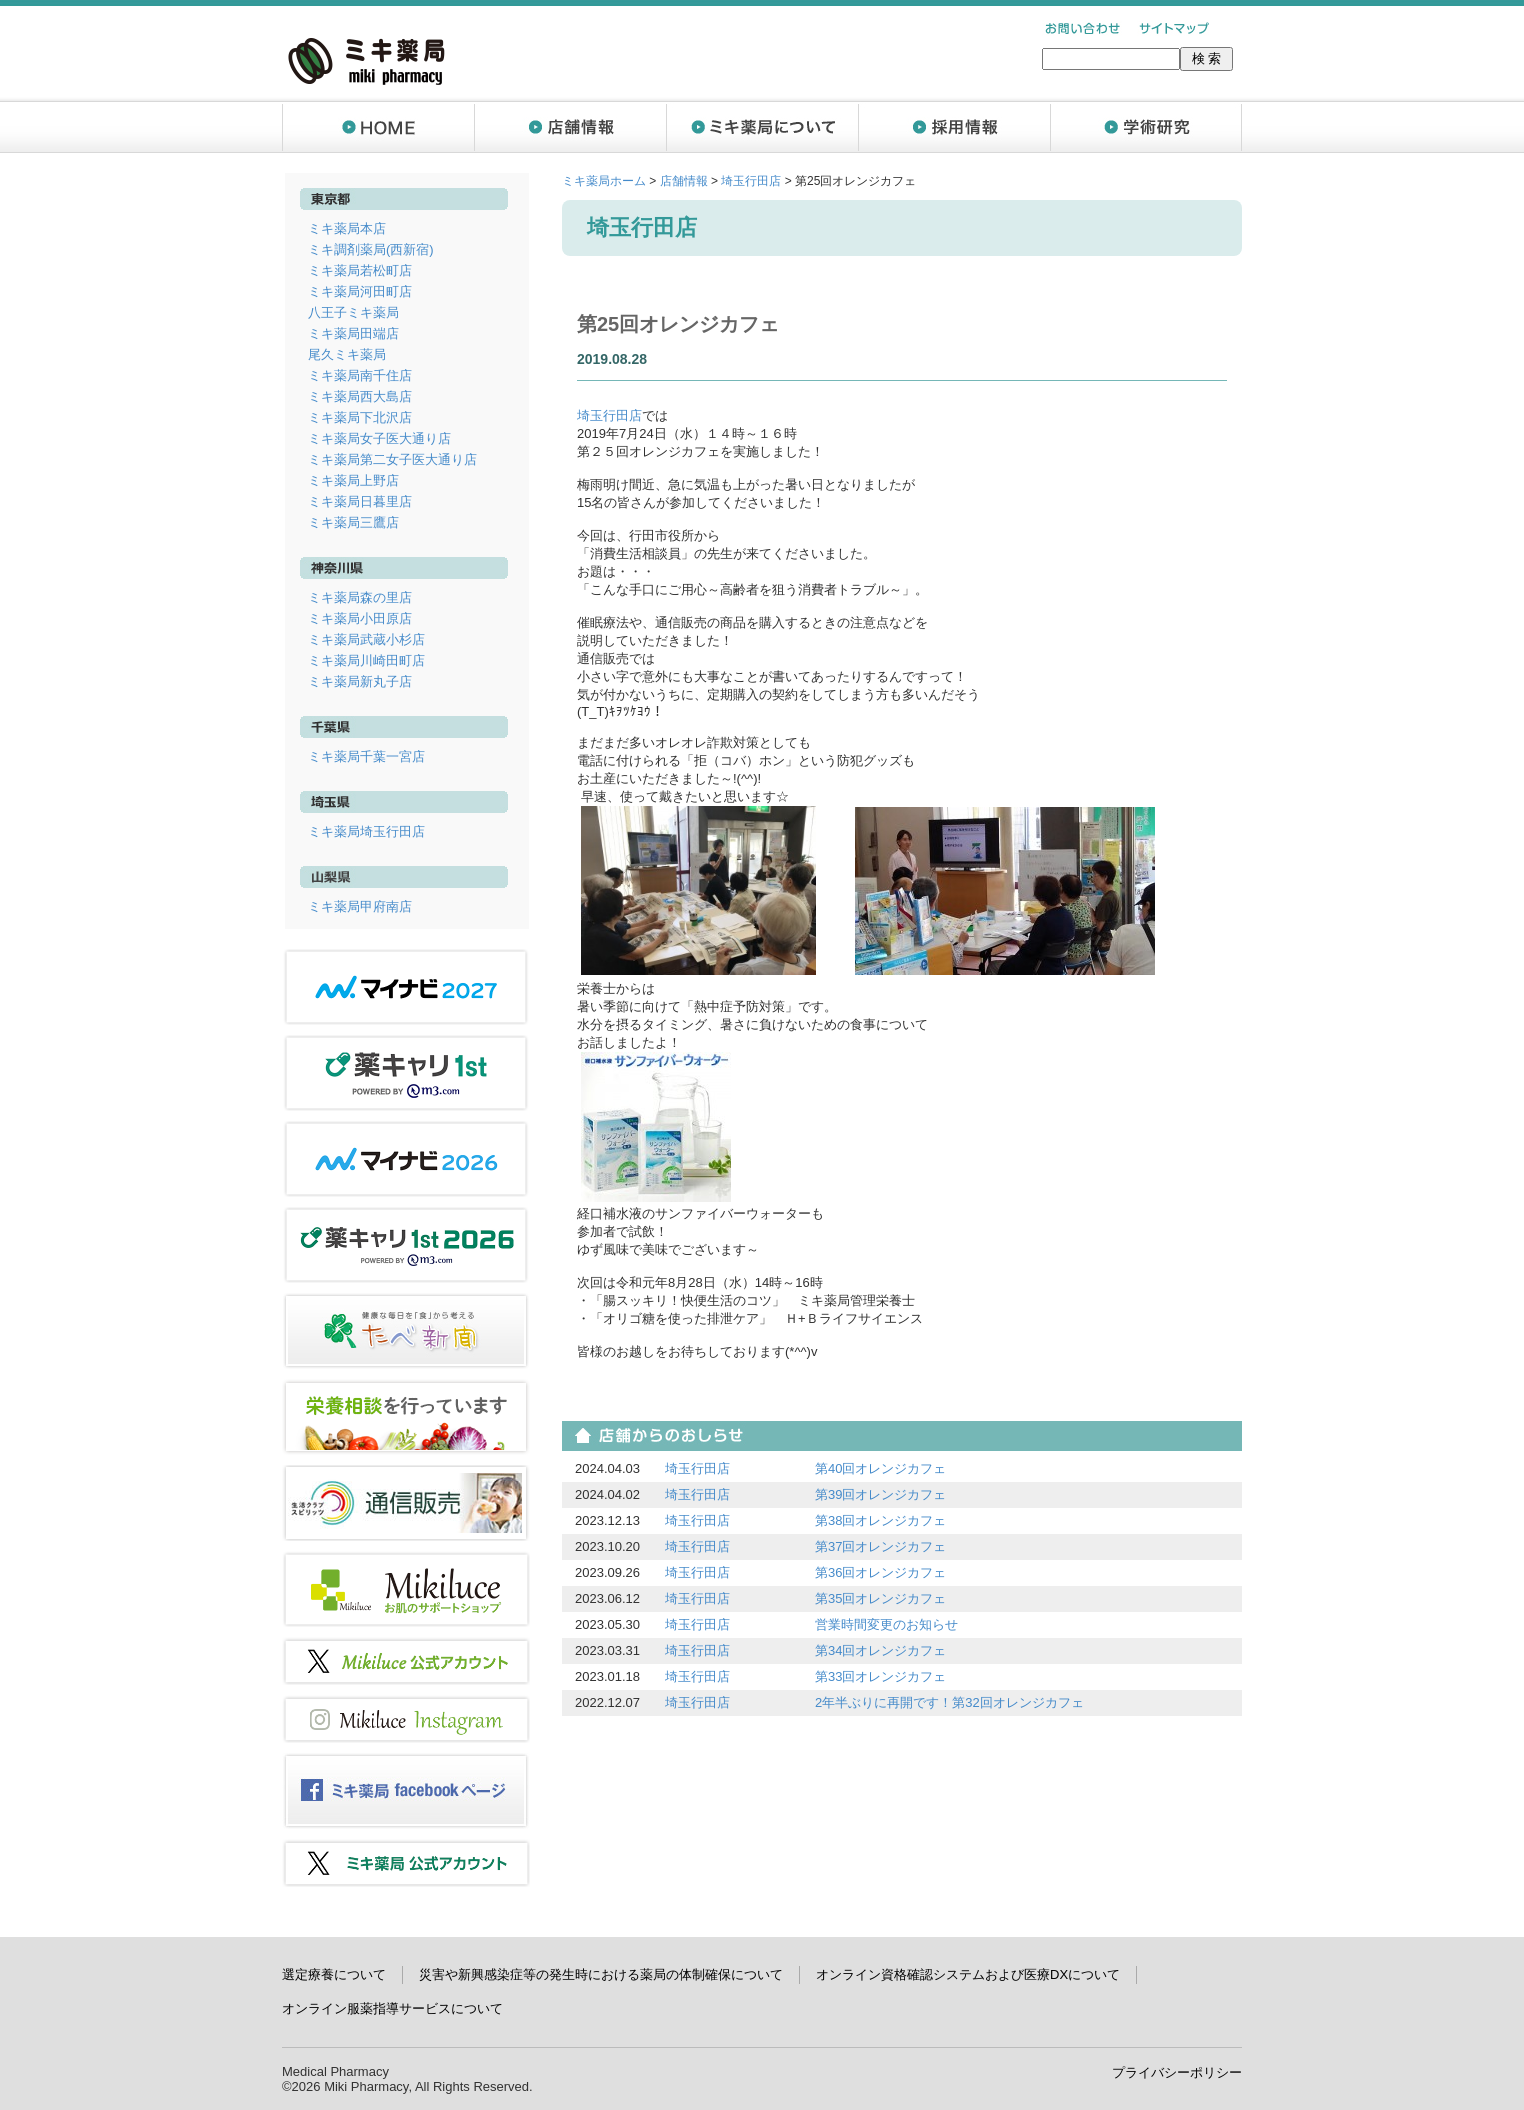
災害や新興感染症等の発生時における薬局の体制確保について (601, 1974)
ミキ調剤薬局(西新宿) (371, 249)
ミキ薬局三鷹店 (353, 522)
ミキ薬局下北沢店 (360, 417)
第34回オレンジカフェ (880, 1650)
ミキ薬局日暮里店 (360, 501)
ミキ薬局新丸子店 (360, 681)
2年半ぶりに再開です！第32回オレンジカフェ (949, 1702)
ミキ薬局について (762, 127)
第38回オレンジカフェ (880, 1520)
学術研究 (1146, 127)
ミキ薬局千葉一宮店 (366, 756)
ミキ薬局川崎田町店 (366, 660)
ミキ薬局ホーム (604, 181)
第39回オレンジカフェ (880, 1494)
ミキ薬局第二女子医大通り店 (392, 459)
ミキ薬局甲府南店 (360, 906)
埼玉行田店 (751, 181)
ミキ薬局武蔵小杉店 (366, 639)
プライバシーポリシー (1177, 2072)
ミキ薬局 (367, 61)
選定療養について (334, 1974)
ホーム (378, 127)
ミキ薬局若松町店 (360, 270)
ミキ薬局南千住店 (360, 375)
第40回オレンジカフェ (880, 1468)
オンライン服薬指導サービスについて (392, 2008)
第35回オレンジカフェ (880, 1598)
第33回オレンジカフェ (880, 1676)
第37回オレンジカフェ (880, 1546)
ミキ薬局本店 (347, 228)
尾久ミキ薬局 (347, 354)
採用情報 (954, 127)
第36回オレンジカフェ (880, 1572)
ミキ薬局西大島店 (360, 396)
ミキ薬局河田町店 (360, 291)
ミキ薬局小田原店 (360, 618)
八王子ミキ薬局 (353, 312)
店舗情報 (570, 127)
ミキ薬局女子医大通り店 (379, 438)
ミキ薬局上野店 (353, 480)
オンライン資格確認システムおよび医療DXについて (968, 1974)
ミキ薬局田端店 (353, 333)
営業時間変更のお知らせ (886, 1624)
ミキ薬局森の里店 (360, 597)
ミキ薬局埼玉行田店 (366, 831)
